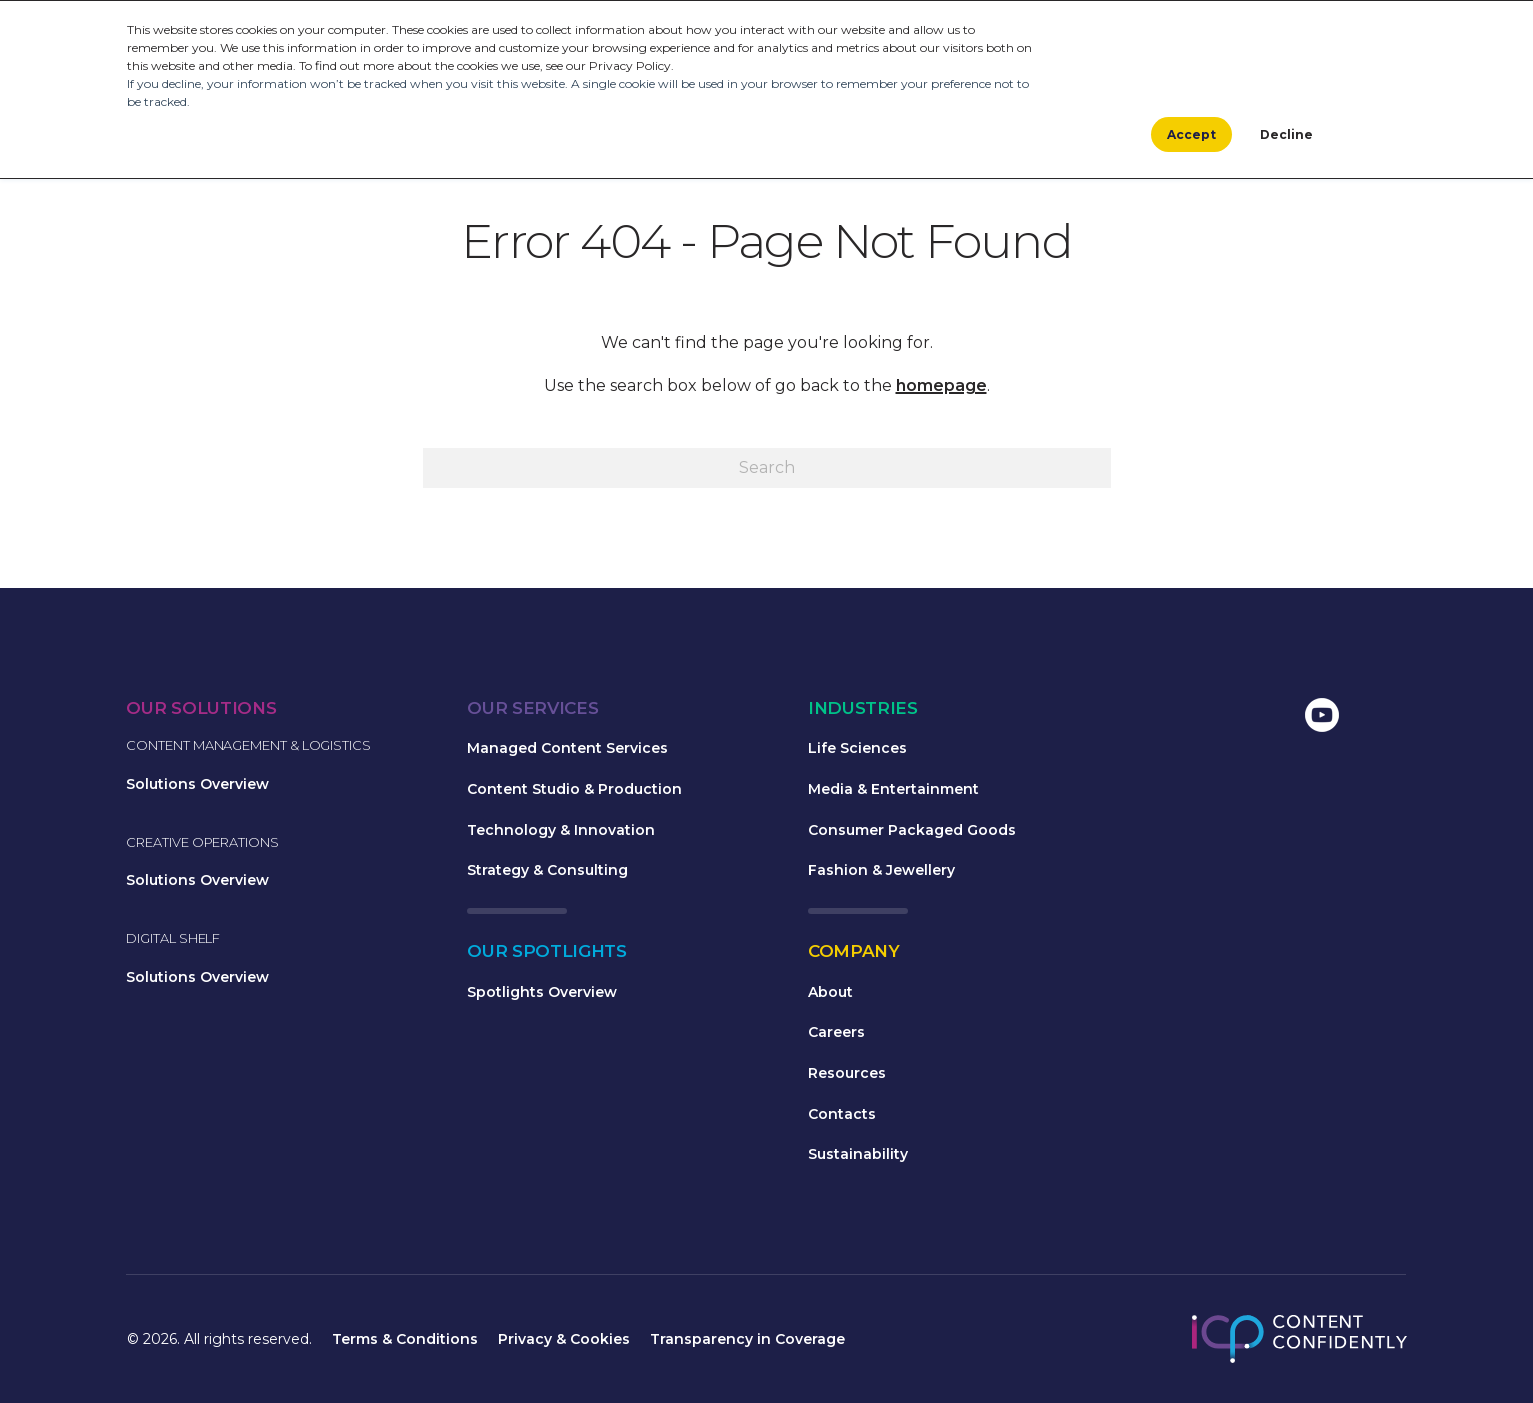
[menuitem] (1165, 717)
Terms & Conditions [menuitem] (405, 1339)
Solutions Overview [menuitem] (197, 784)
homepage (941, 385)
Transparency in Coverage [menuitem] (747, 1339)
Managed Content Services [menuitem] (567, 748)
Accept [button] (1191, 134)
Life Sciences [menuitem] (857, 748)
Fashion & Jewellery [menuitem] (881, 870)
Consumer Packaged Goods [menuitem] (912, 830)
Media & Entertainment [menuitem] (893, 789)
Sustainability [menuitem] (858, 1154)
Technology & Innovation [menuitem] (561, 830)
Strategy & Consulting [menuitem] (547, 870)
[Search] (767, 468)
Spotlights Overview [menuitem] (542, 992)
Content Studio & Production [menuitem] (574, 789)
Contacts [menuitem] (842, 1114)
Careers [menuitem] (836, 1032)
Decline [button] (1286, 134)
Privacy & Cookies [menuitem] (564, 1339)
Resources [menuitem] (847, 1073)
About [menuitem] (830, 992)
